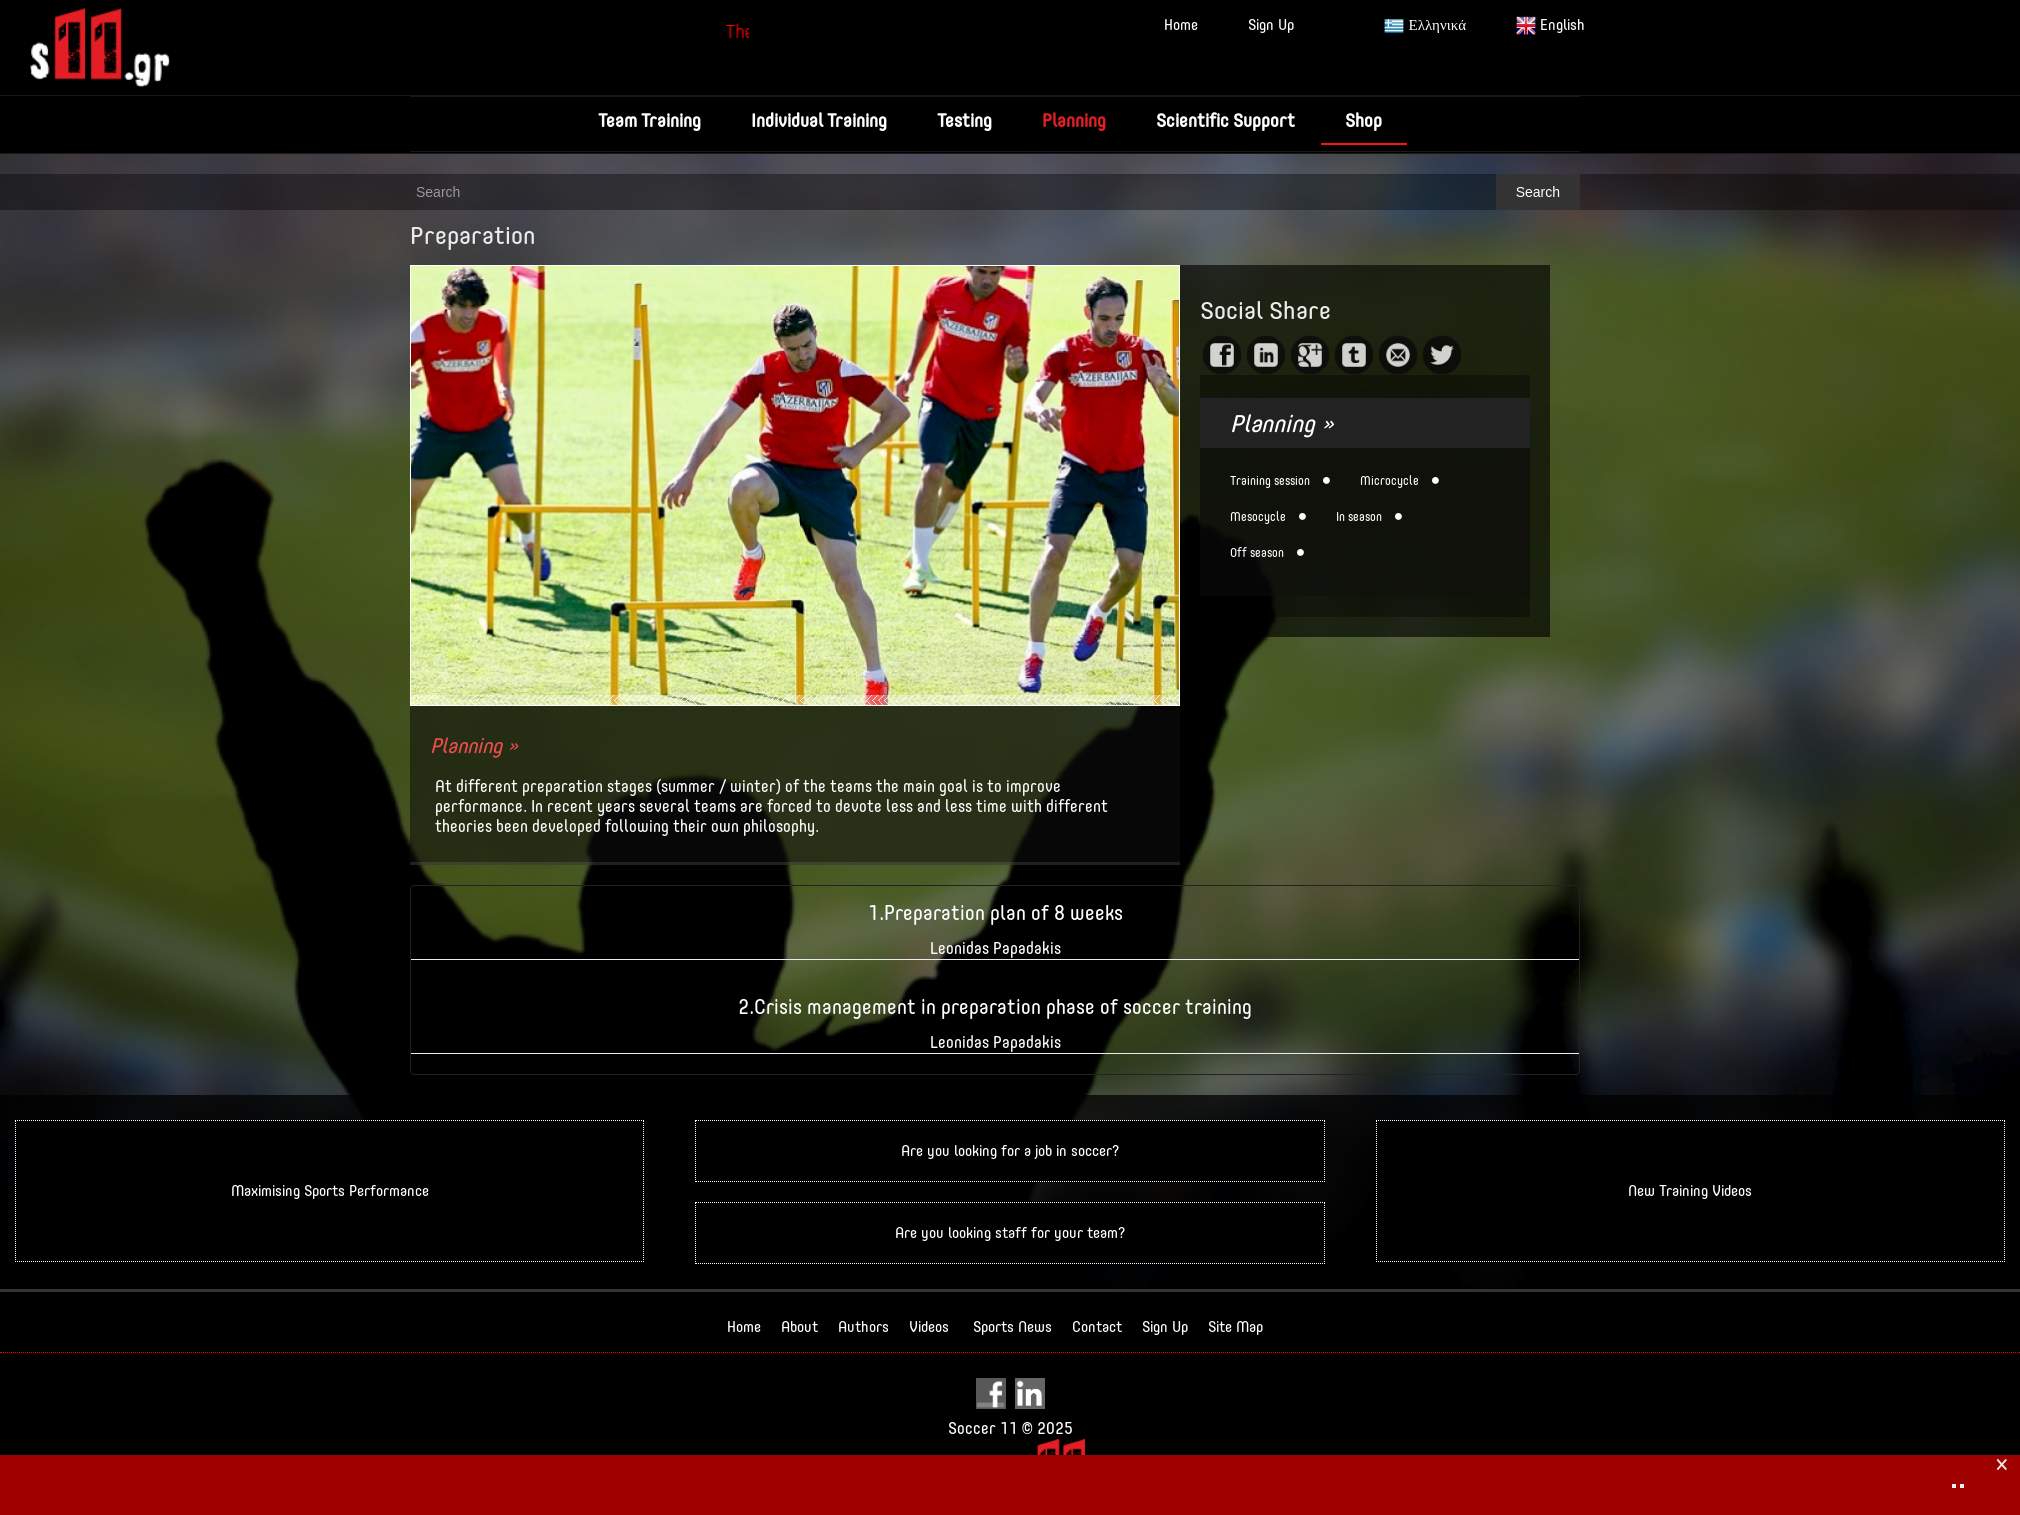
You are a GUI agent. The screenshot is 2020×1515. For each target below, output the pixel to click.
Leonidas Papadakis (995, 948)
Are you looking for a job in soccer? (1010, 1150)
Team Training (649, 120)
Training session (1270, 481)
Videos (929, 1326)
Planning (1074, 120)
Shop (1363, 120)
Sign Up (1271, 24)
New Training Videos (1690, 1190)
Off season (1257, 553)
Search (1538, 192)
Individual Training (819, 120)
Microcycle (1389, 481)
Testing (964, 120)
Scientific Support (1225, 120)
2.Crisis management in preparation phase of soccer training (995, 1006)
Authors (863, 1326)
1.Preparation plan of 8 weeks (995, 912)
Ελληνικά (1425, 26)
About (799, 1326)
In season (1359, 517)
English (1550, 26)
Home (1181, 24)
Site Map (1235, 1326)
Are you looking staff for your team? (1010, 1232)
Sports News (1012, 1326)
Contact (1097, 1326)
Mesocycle (1258, 517)
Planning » (474, 745)
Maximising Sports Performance (330, 1190)
